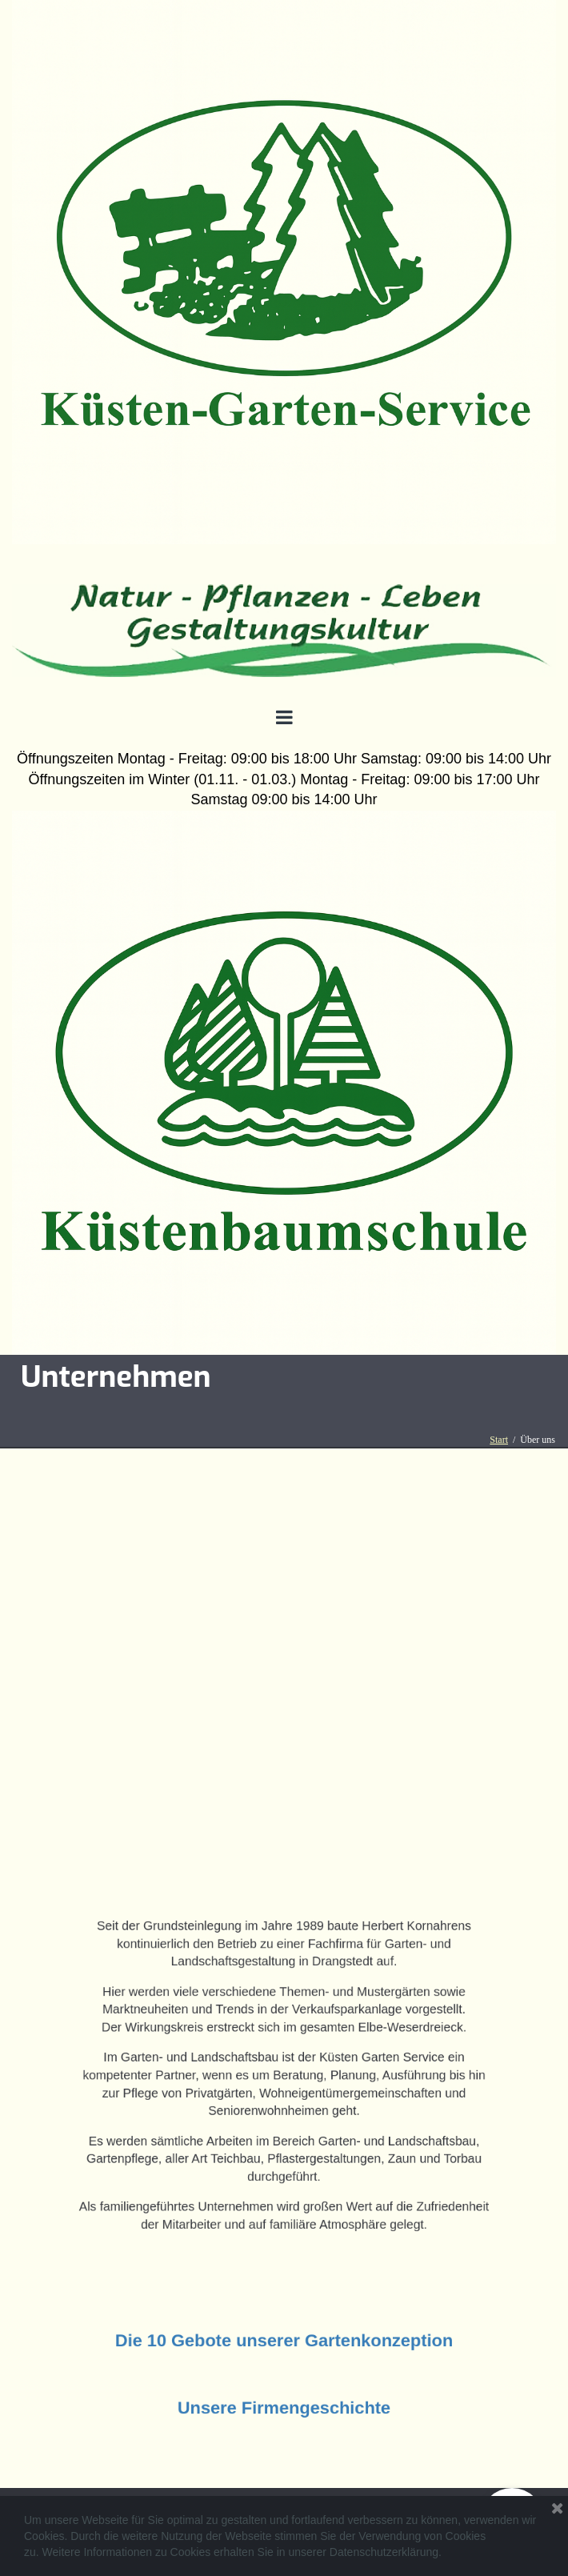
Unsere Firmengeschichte (284, 2412)
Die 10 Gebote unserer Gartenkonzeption (284, 2342)
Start (499, 1439)
